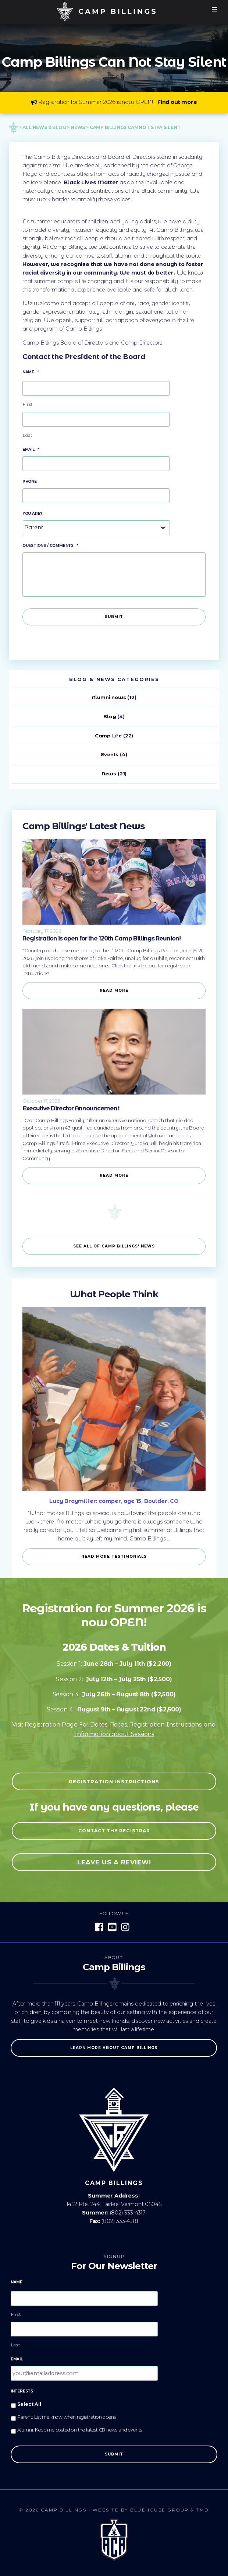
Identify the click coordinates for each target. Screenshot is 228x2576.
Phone (29, 481)
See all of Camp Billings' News (114, 1246)
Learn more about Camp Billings (113, 2047)
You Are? (32, 513)
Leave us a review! (114, 1862)
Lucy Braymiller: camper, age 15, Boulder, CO (114, 1501)
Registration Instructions (114, 1781)
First (28, 404)
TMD (202, 2510)
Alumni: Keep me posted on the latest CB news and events (79, 2430)
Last (28, 435)
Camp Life (108, 736)
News (108, 773)
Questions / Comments (50, 545)
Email (30, 449)
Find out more (177, 102)
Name (30, 372)
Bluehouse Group (159, 2510)
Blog (109, 716)
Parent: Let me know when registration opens (66, 2417)
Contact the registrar (114, 1830)
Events (109, 754)
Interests (22, 2391)
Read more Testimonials (114, 1556)
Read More (114, 990)
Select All (29, 2404)
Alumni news (109, 697)
